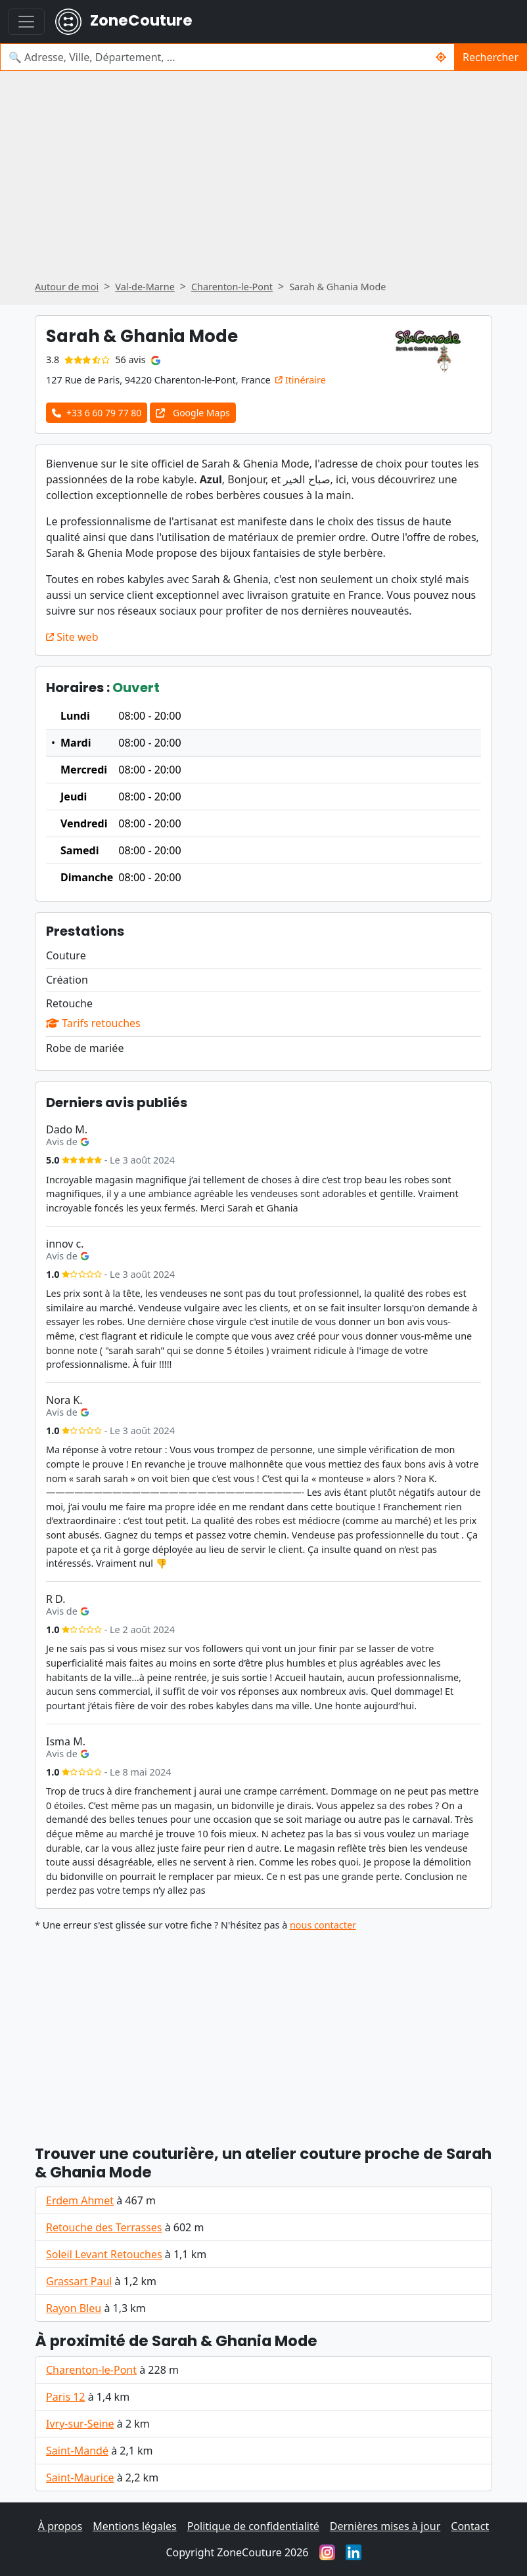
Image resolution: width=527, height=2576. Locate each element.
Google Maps (192, 412)
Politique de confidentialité (253, 2526)
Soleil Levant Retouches (104, 2254)
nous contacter (323, 1925)
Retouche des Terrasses (104, 2227)
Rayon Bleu (73, 2308)
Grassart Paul (79, 2281)
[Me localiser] (441, 57)
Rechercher (490, 57)
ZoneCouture (124, 22)
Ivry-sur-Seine (80, 2423)
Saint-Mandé (77, 2450)
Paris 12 (65, 2397)
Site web (72, 637)
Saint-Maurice (80, 2477)
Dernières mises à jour (385, 2526)
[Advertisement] (263, 180)
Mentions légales (135, 2526)
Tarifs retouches (93, 1023)
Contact (470, 2526)
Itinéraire (300, 380)
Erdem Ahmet (80, 2200)
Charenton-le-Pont (91, 2370)
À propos (60, 2526)
